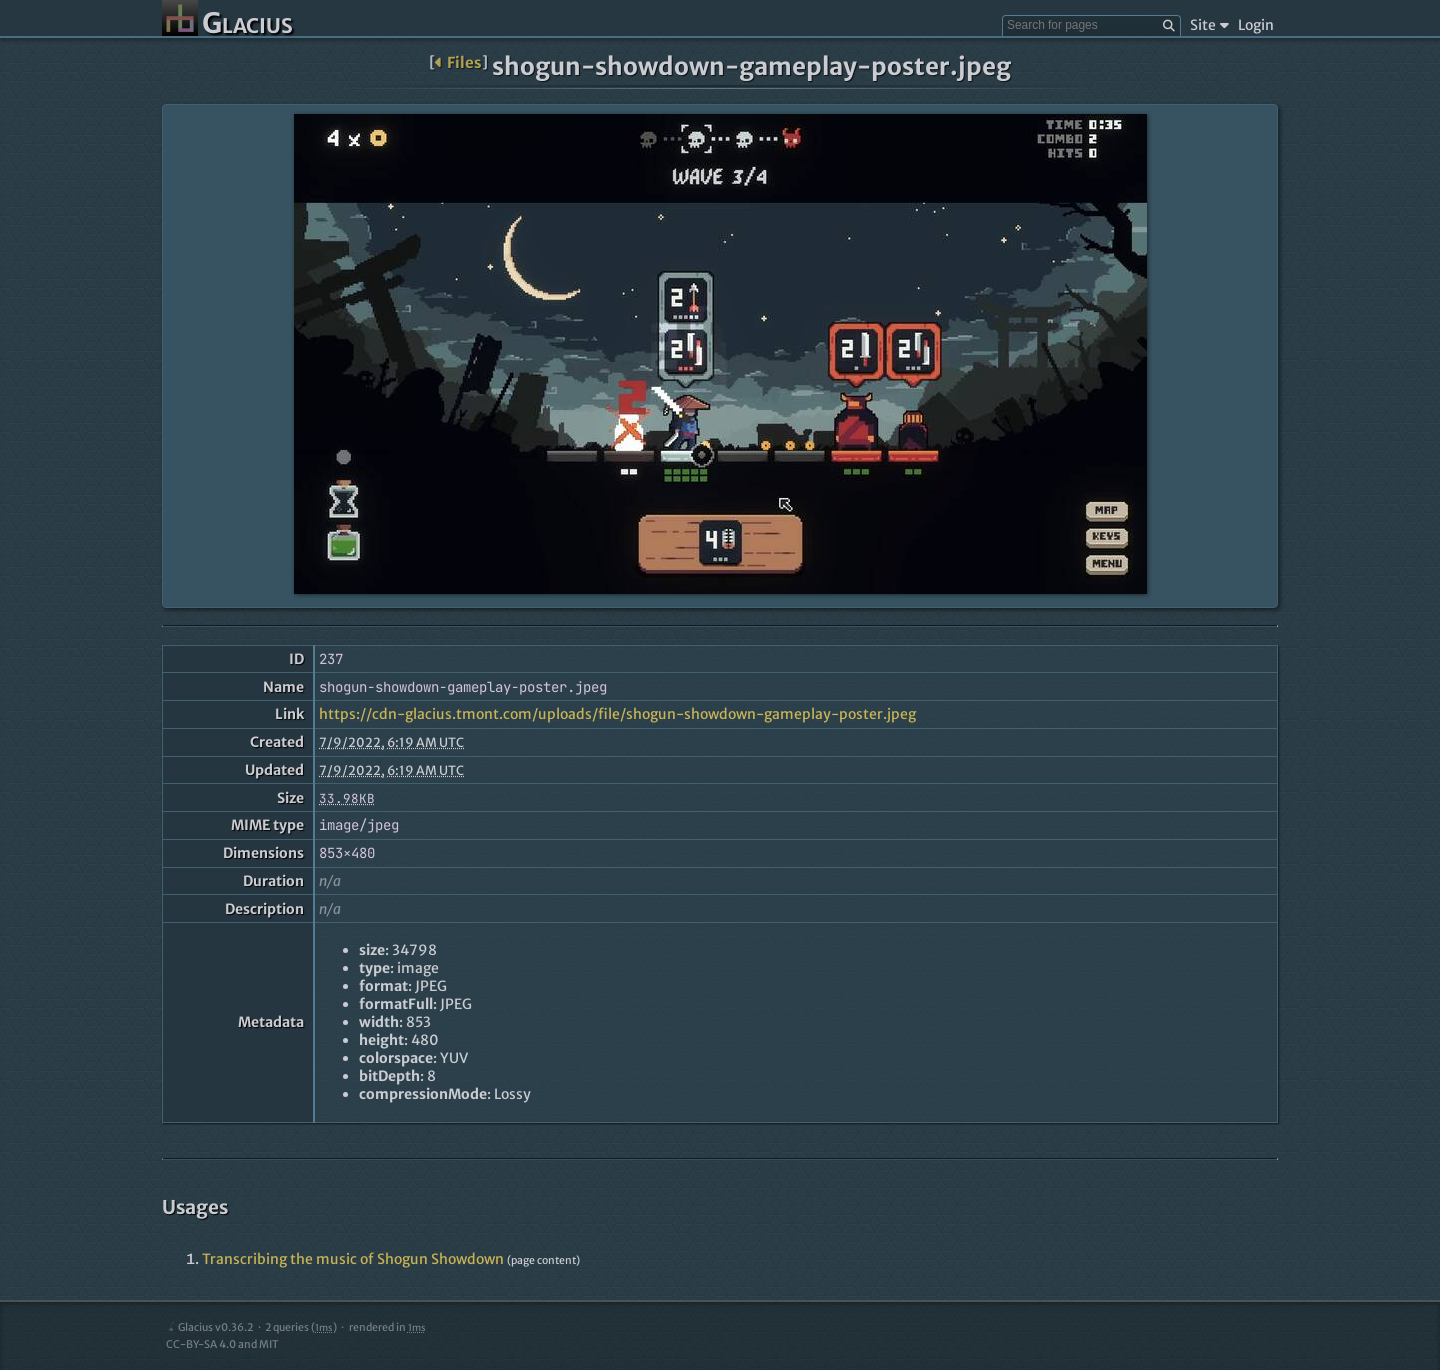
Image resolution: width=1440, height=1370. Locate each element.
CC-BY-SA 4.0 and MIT (222, 1344)
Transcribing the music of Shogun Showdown (353, 1259)
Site (1209, 25)
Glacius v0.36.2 (209, 1327)
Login (1256, 25)
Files (458, 62)
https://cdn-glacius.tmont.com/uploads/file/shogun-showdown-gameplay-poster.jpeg (617, 714)
